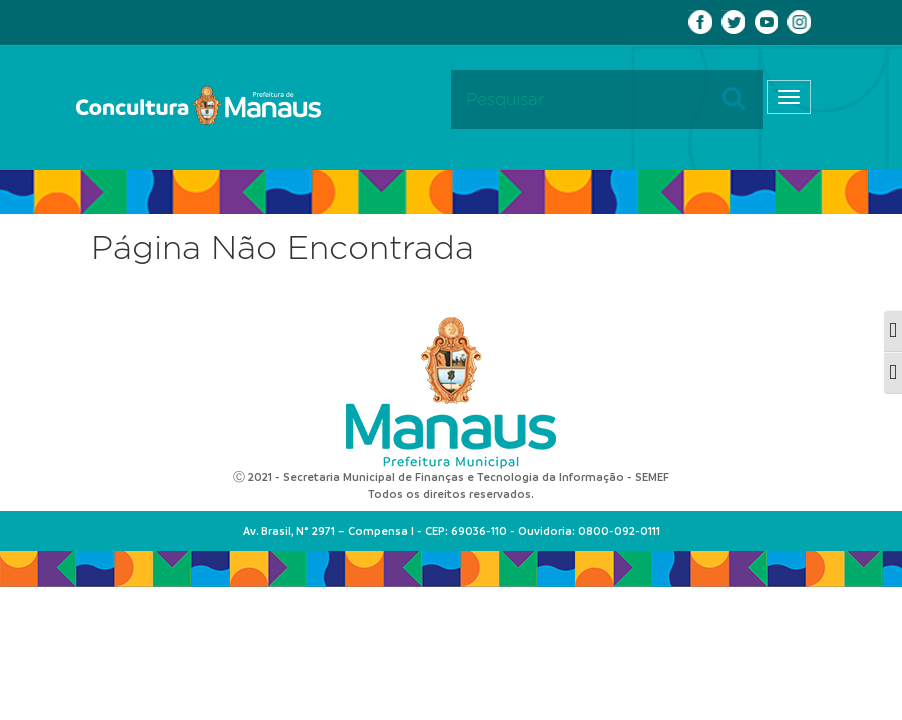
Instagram (799, 22)
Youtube (766, 22)
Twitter (733, 22)
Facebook (700, 22)
